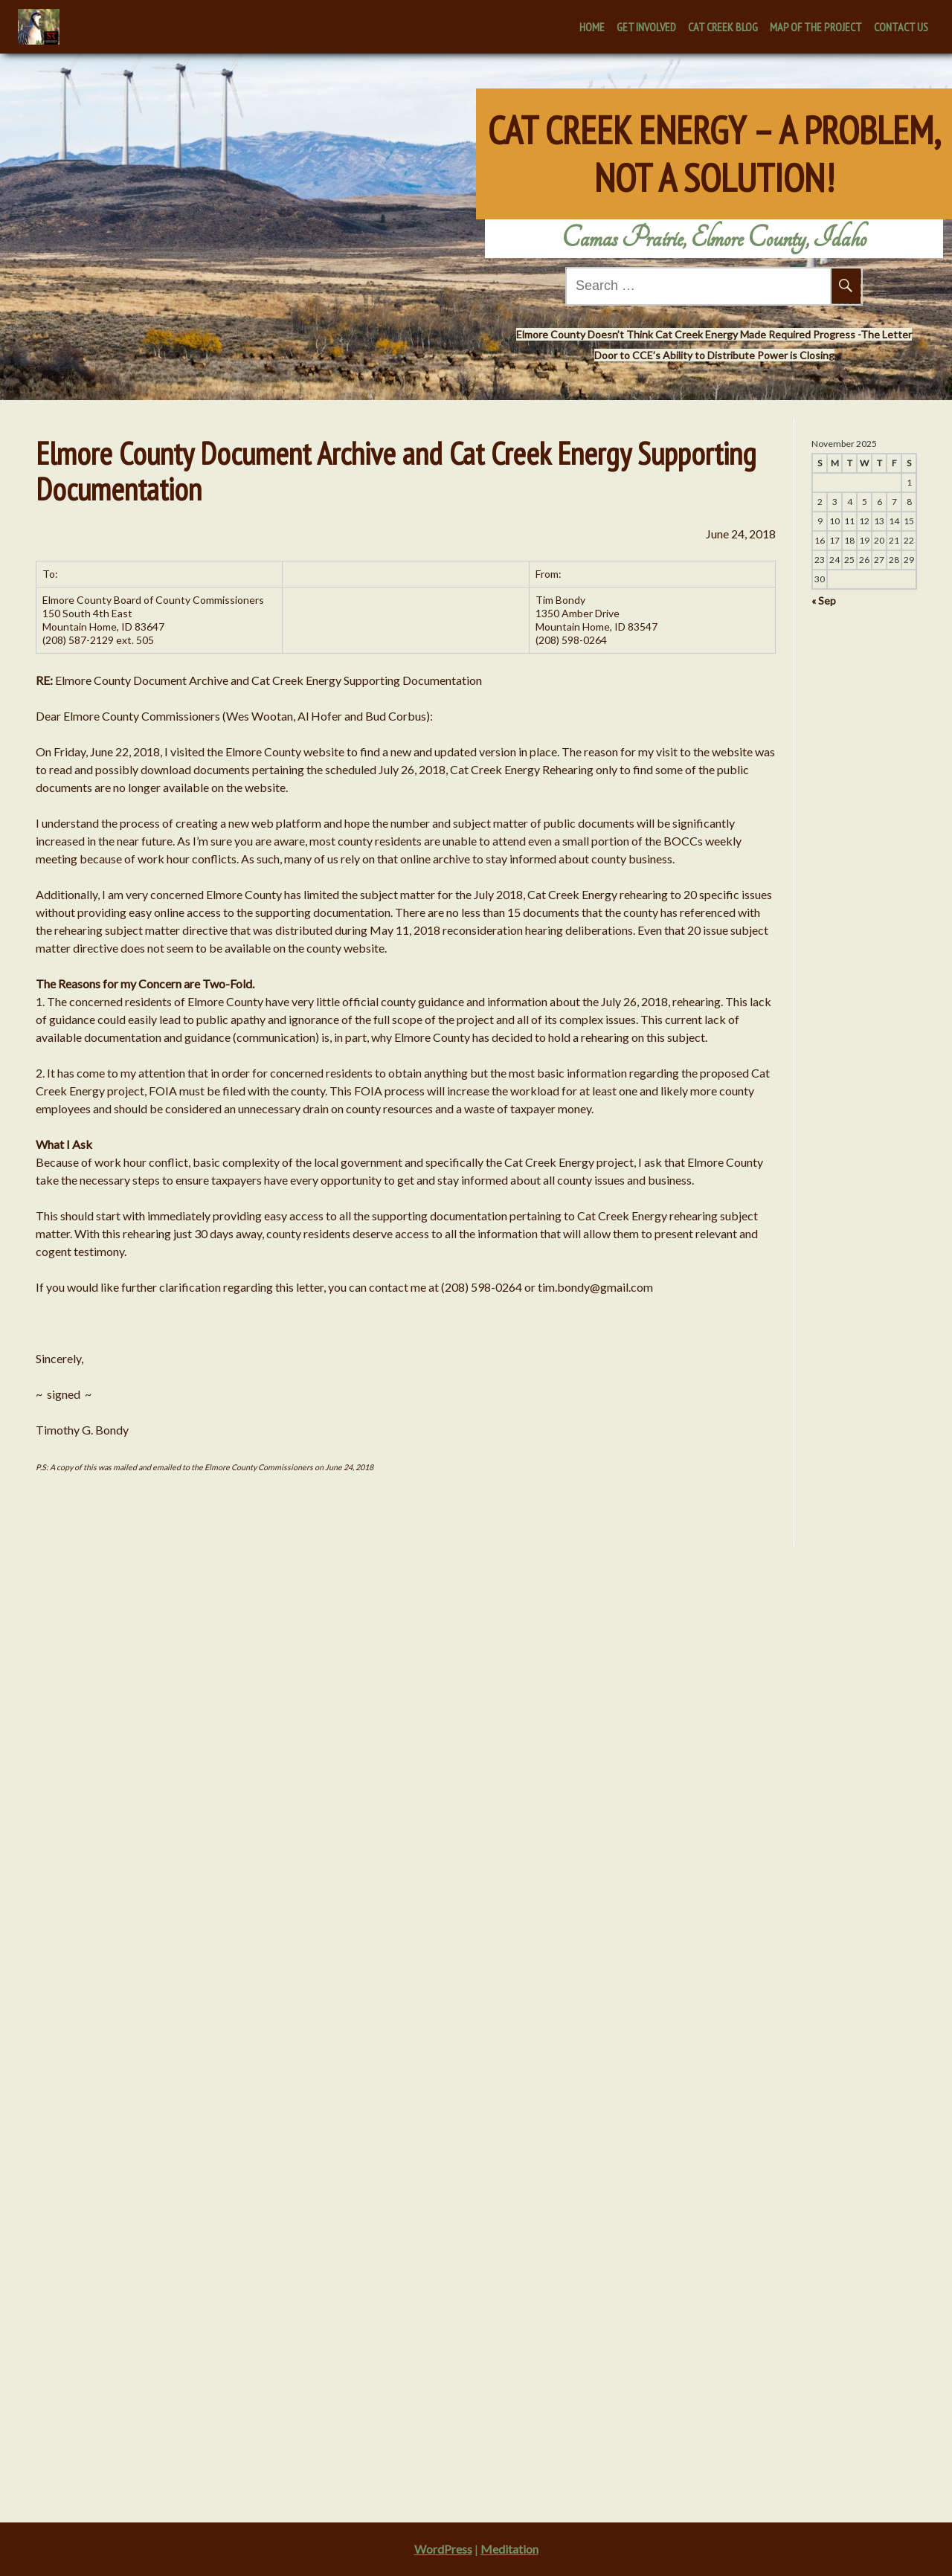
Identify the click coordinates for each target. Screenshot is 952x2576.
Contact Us (901, 26)
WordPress (443, 2549)
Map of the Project (816, 26)
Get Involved (646, 26)
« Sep (817, 600)
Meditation (509, 2549)
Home (592, 26)
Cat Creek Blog (723, 26)
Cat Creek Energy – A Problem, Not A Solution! (714, 141)
